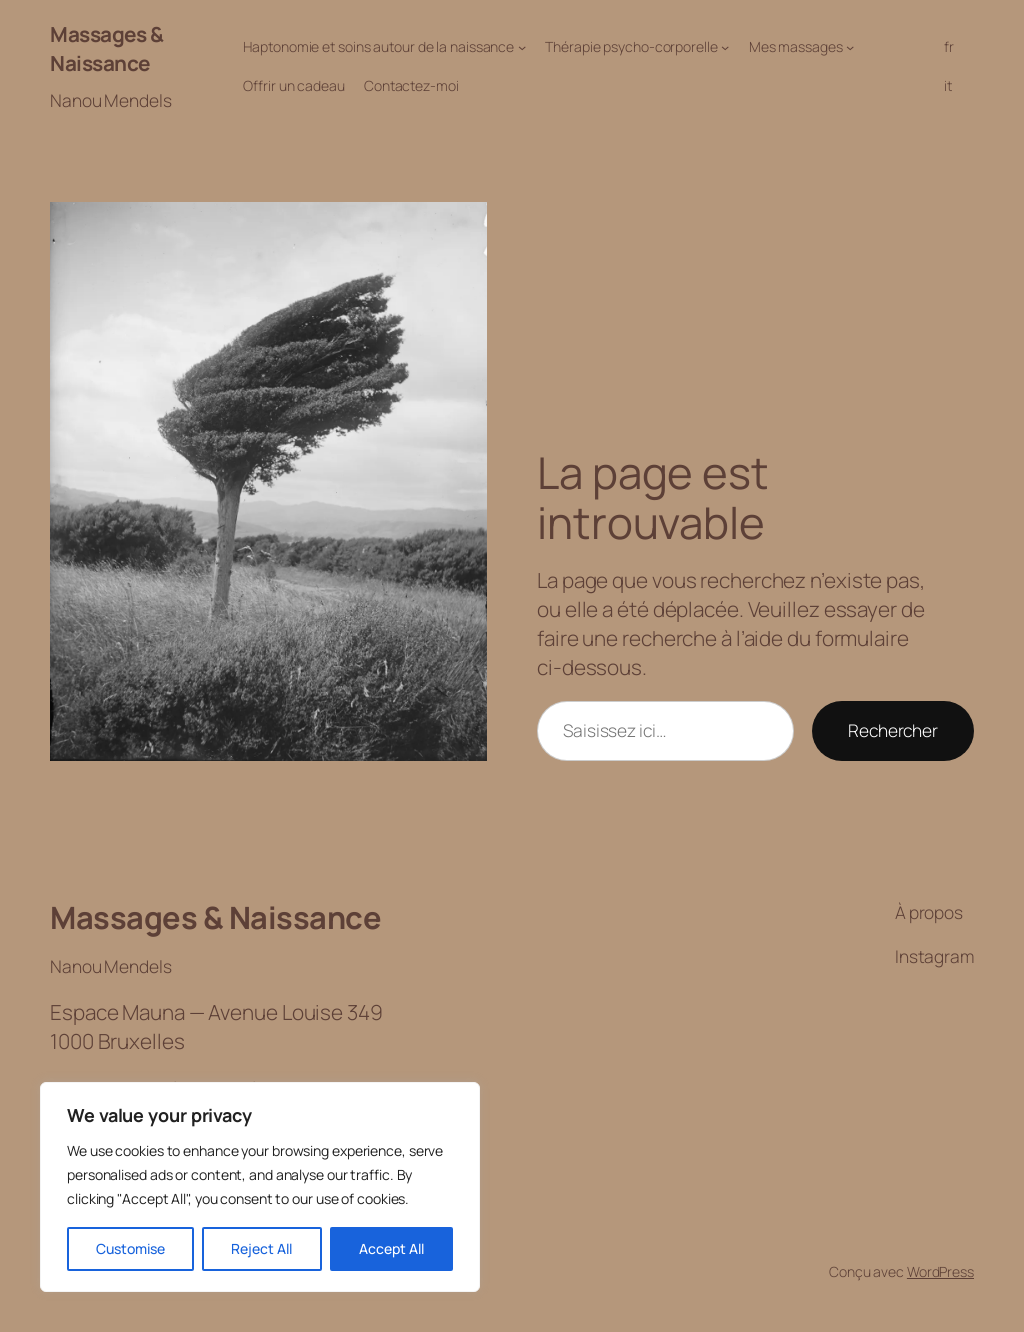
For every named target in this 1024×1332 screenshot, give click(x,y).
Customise (130, 1248)
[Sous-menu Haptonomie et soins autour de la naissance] (522, 47)
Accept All (391, 1248)
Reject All (261, 1248)
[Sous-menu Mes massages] (850, 47)
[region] (260, 1187)
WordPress (940, 1271)
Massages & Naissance (106, 48)
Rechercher (893, 730)
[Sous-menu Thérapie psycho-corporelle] (725, 47)
